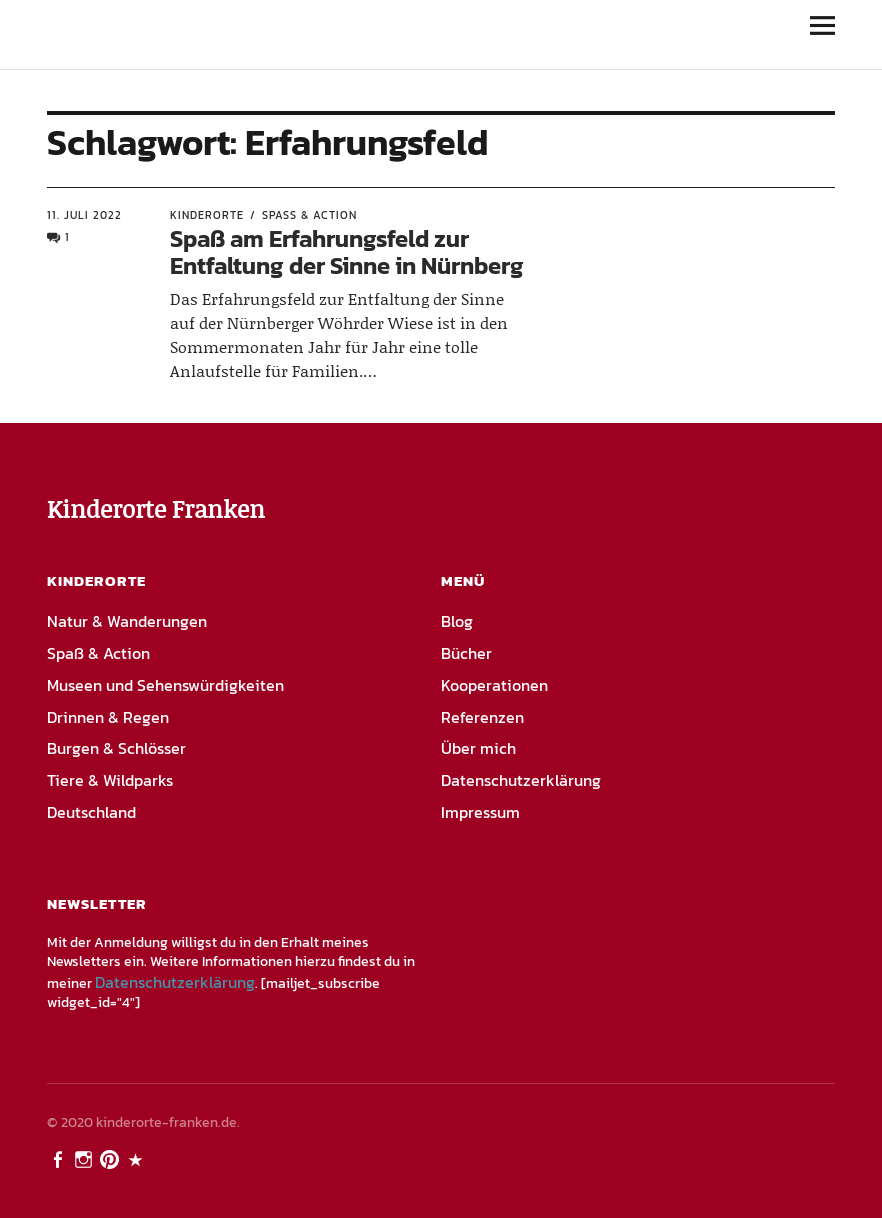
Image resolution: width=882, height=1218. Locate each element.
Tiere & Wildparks (110, 780)
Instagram (86, 1158)
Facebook (60, 1158)
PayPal (138, 1158)
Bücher (466, 653)
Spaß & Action (309, 215)
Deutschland (91, 812)
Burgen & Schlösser (116, 748)
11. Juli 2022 (84, 215)
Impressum (480, 812)
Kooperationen (494, 685)
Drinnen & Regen (108, 717)
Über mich (478, 748)
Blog (457, 621)
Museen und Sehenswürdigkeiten (165, 685)
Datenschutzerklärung (521, 780)
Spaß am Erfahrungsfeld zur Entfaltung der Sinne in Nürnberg (347, 251)
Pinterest (112, 1158)
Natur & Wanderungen (127, 621)
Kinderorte (207, 215)
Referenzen (482, 717)
